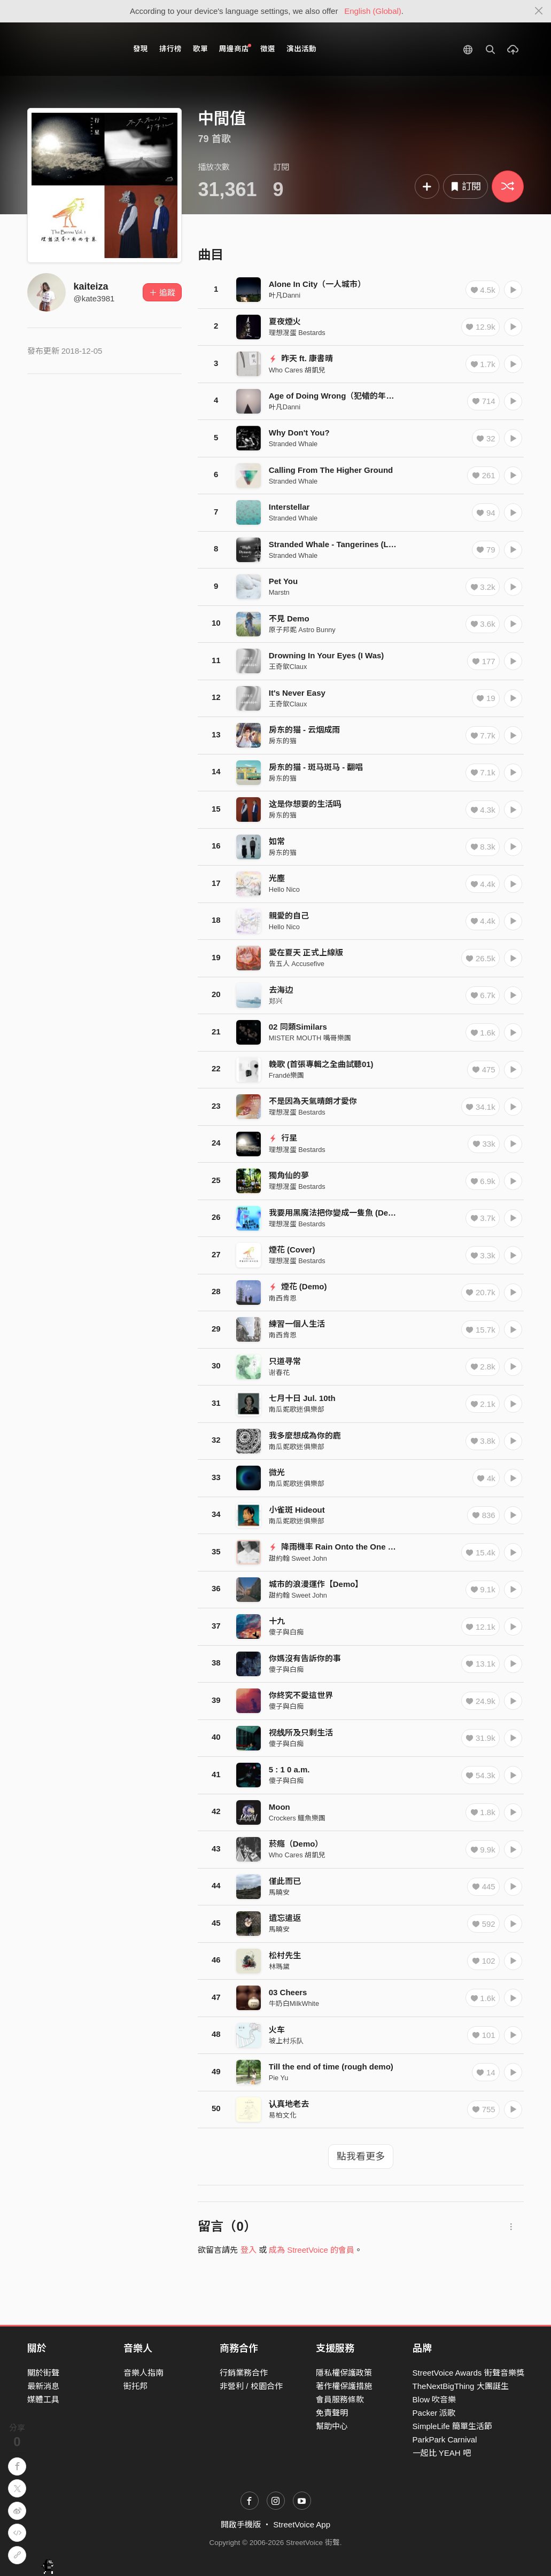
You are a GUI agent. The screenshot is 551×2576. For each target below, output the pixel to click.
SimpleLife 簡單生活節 (452, 2426)
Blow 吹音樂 (434, 2399)
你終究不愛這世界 (301, 1695)
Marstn (279, 592)
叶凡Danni (284, 295)
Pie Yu (279, 2078)
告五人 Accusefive (296, 964)
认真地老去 (289, 2103)
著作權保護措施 (344, 2386)
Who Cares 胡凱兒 (297, 370)
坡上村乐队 (286, 2041)
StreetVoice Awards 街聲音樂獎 (468, 2372)
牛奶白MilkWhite (294, 2003)
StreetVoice (71, 49)
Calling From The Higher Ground (331, 469)
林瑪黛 (279, 1967)
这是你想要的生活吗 (305, 803)
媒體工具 (43, 2399)
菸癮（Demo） (296, 1843)
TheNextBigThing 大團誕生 (461, 2386)
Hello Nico (284, 889)
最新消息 (43, 2386)
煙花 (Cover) (292, 1249)
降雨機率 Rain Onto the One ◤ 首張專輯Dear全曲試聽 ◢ (380, 1546)
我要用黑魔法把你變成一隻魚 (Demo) (336, 1212)
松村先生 (285, 1955)
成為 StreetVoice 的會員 (311, 2249)
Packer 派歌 (434, 2412)
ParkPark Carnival (445, 2439)
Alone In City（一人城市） (317, 284)
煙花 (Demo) (298, 1286)
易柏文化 (283, 2115)
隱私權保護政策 (344, 2372)
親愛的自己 (289, 915)
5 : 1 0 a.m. (289, 1769)
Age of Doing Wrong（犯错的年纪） (335, 395)
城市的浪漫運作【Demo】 (316, 1584)
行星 (283, 1137)
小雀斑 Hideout (297, 1509)
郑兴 (276, 1001)
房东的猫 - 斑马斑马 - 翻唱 (316, 767)
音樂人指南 (143, 2372)
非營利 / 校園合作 (251, 2386)
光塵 (277, 878)
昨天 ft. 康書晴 (301, 358)
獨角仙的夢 (289, 1175)
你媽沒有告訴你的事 (305, 1658)
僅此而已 (285, 1881)
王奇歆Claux (288, 667)
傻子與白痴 (286, 1632)
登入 (248, 2249)
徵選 (267, 49)
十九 (277, 1620)
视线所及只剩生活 (301, 1732)
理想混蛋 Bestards (297, 333)
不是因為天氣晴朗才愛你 (313, 1101)
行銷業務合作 (244, 2372)
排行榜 (170, 49)
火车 (277, 2029)
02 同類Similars (298, 1026)
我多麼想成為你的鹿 (305, 1435)
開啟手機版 (241, 2524)
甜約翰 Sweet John (298, 1558)
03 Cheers (288, 1992)
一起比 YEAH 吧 (442, 2452)
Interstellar (289, 506)
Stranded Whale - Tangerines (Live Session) (352, 544)
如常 (277, 841)
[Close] (539, 11)
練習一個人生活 (297, 1323)
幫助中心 (332, 2426)
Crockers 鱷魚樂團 (297, 1818)
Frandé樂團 (286, 1075)
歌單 (200, 49)
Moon (279, 1806)
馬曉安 (279, 1892)
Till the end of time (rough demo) (331, 2066)
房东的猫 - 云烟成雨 (304, 729)
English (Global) (372, 10)
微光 (277, 1472)
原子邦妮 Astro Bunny (302, 630)
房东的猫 (283, 741)
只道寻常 (285, 1361)
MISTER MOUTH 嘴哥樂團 (310, 1038)
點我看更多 (361, 2156)
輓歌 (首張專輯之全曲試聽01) (321, 1064)
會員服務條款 (340, 2399)
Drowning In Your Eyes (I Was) (326, 655)
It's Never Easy (297, 692)
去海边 (281, 989)
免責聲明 (332, 2412)
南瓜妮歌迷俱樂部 (296, 1409)
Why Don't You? (299, 432)
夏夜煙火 (285, 321)
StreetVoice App (301, 2524)
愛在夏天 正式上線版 (306, 952)
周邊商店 (235, 48)
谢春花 (279, 1372)
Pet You (283, 581)
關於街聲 (43, 2372)
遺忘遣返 (285, 1918)
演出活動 (301, 49)
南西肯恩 (283, 1298)
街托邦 (135, 2386)
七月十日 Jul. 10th (302, 1398)
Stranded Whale (293, 444)
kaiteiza (91, 286)
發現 (140, 49)
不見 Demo (289, 618)
